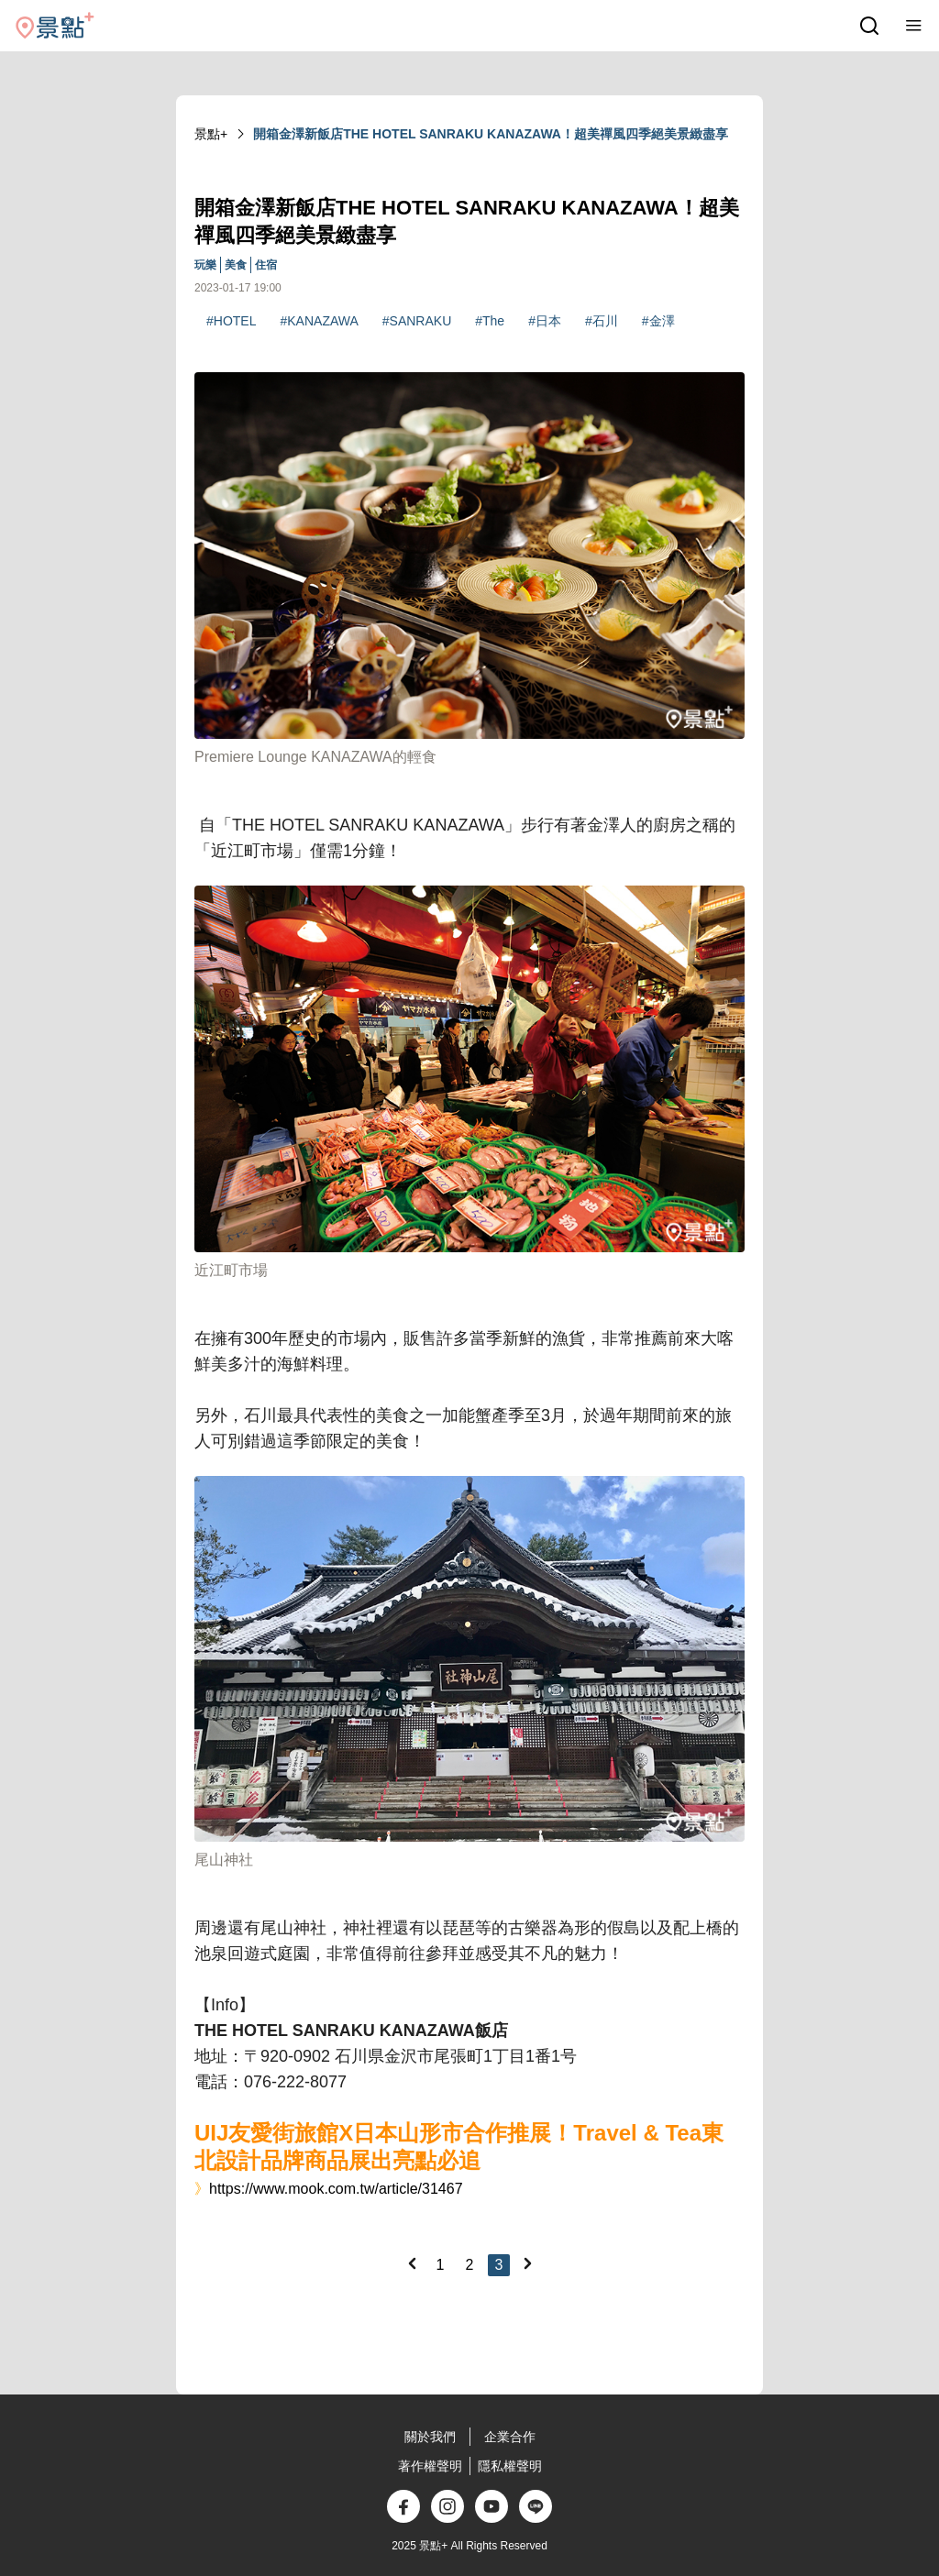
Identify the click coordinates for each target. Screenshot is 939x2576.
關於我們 (430, 2436)
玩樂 (205, 265)
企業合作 (510, 2436)
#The (489, 321)
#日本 (544, 321)
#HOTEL (231, 321)
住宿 (266, 265)
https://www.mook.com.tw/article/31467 (336, 2188)
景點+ (210, 134)
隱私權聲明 (510, 2466)
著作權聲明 (430, 2466)
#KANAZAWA (319, 321)
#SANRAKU (416, 321)
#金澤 (658, 321)
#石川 (601, 321)
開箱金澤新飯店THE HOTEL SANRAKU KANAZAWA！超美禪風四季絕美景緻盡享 (490, 134)
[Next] (527, 2263)
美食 (236, 265)
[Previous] (412, 2263)
